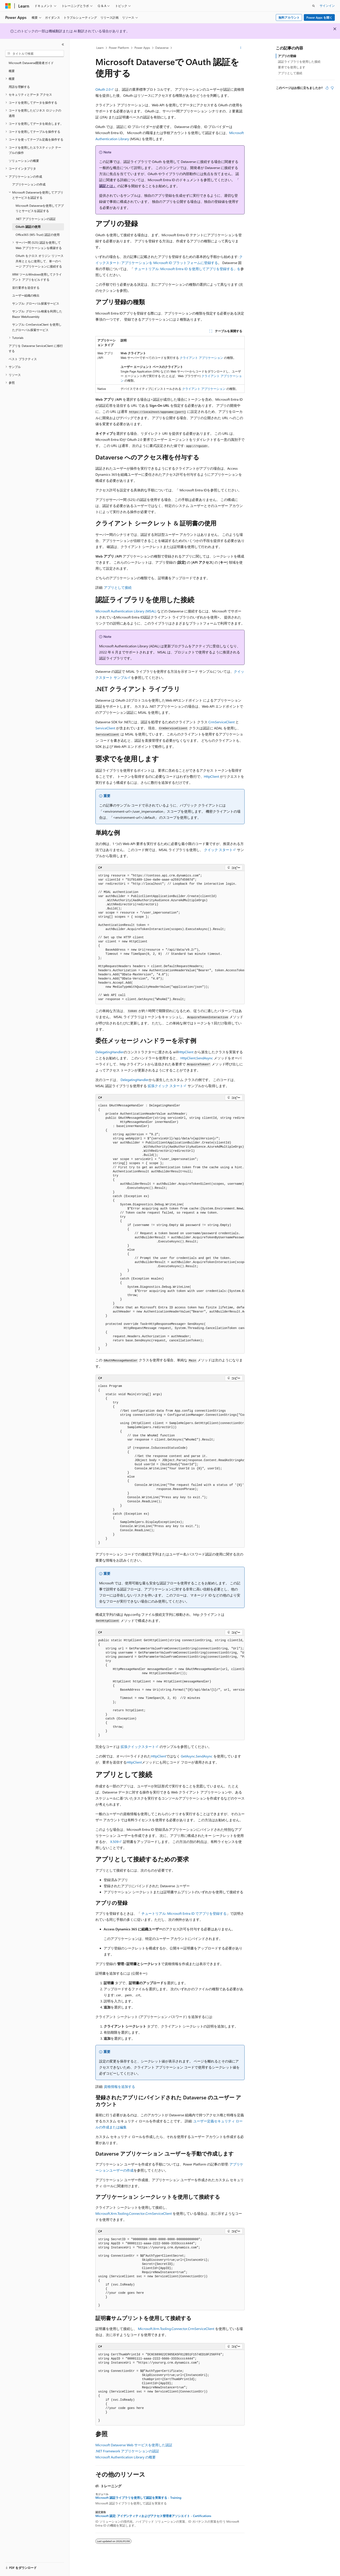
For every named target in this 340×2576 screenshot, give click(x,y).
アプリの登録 (287, 56)
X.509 (114, 1841)
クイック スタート (218, 849)
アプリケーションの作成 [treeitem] (29, 184)
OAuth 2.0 (103, 89)
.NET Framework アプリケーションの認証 (127, 2451)
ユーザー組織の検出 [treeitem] (25, 295)
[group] (170, 937)
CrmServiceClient (221, 722)
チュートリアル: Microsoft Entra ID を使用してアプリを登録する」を (187, 268)
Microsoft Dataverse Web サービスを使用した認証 (133, 2445)
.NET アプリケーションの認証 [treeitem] (36, 219)
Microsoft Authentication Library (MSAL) (125, 611)
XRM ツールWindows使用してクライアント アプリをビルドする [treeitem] (37, 277)
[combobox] (34, 53)
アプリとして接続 (118, 587)
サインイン (327, 5)
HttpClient (211, 776)
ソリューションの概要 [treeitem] (24, 161)
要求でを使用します (291, 67)
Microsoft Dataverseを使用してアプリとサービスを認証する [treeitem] (40, 208)
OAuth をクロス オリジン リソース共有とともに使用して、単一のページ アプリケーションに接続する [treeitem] (40, 261)
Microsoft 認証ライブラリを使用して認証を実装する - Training (138, 2498)
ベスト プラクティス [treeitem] (23, 359)
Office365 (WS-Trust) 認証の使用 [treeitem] (38, 235)
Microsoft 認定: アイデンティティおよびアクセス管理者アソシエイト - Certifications (153, 2516)
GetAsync (188, 1756)
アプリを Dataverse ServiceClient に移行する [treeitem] (36, 348)
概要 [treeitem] (12, 71)
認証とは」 (107, 186)
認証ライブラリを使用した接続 (299, 61)
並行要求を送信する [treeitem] (25, 287)
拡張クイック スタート (165, 1085)
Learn (100, 48)
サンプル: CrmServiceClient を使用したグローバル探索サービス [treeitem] (37, 327)
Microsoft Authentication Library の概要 (125, 2457)
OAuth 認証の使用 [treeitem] (28, 227)
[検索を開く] (313, 6)
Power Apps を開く (319, 17)
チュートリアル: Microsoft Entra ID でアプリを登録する (184, 1913)
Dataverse (161, 48)
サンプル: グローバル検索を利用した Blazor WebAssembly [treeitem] (37, 314)
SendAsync (204, 1058)
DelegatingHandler (109, 1052)
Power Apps (142, 48)
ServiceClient (105, 728)
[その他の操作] (241, 47)
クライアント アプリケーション (201, 358)
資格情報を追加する (119, 2086)
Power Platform (119, 48)
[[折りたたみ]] (62, 44)
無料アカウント (289, 17)
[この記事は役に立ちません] (332, 87)
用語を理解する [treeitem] (19, 87)
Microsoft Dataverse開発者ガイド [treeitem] (31, 63)
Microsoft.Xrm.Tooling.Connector (120, 2213)
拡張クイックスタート (138, 1746)
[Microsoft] (8, 6)
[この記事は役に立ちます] (327, 87)
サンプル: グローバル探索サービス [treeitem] (35, 303)
